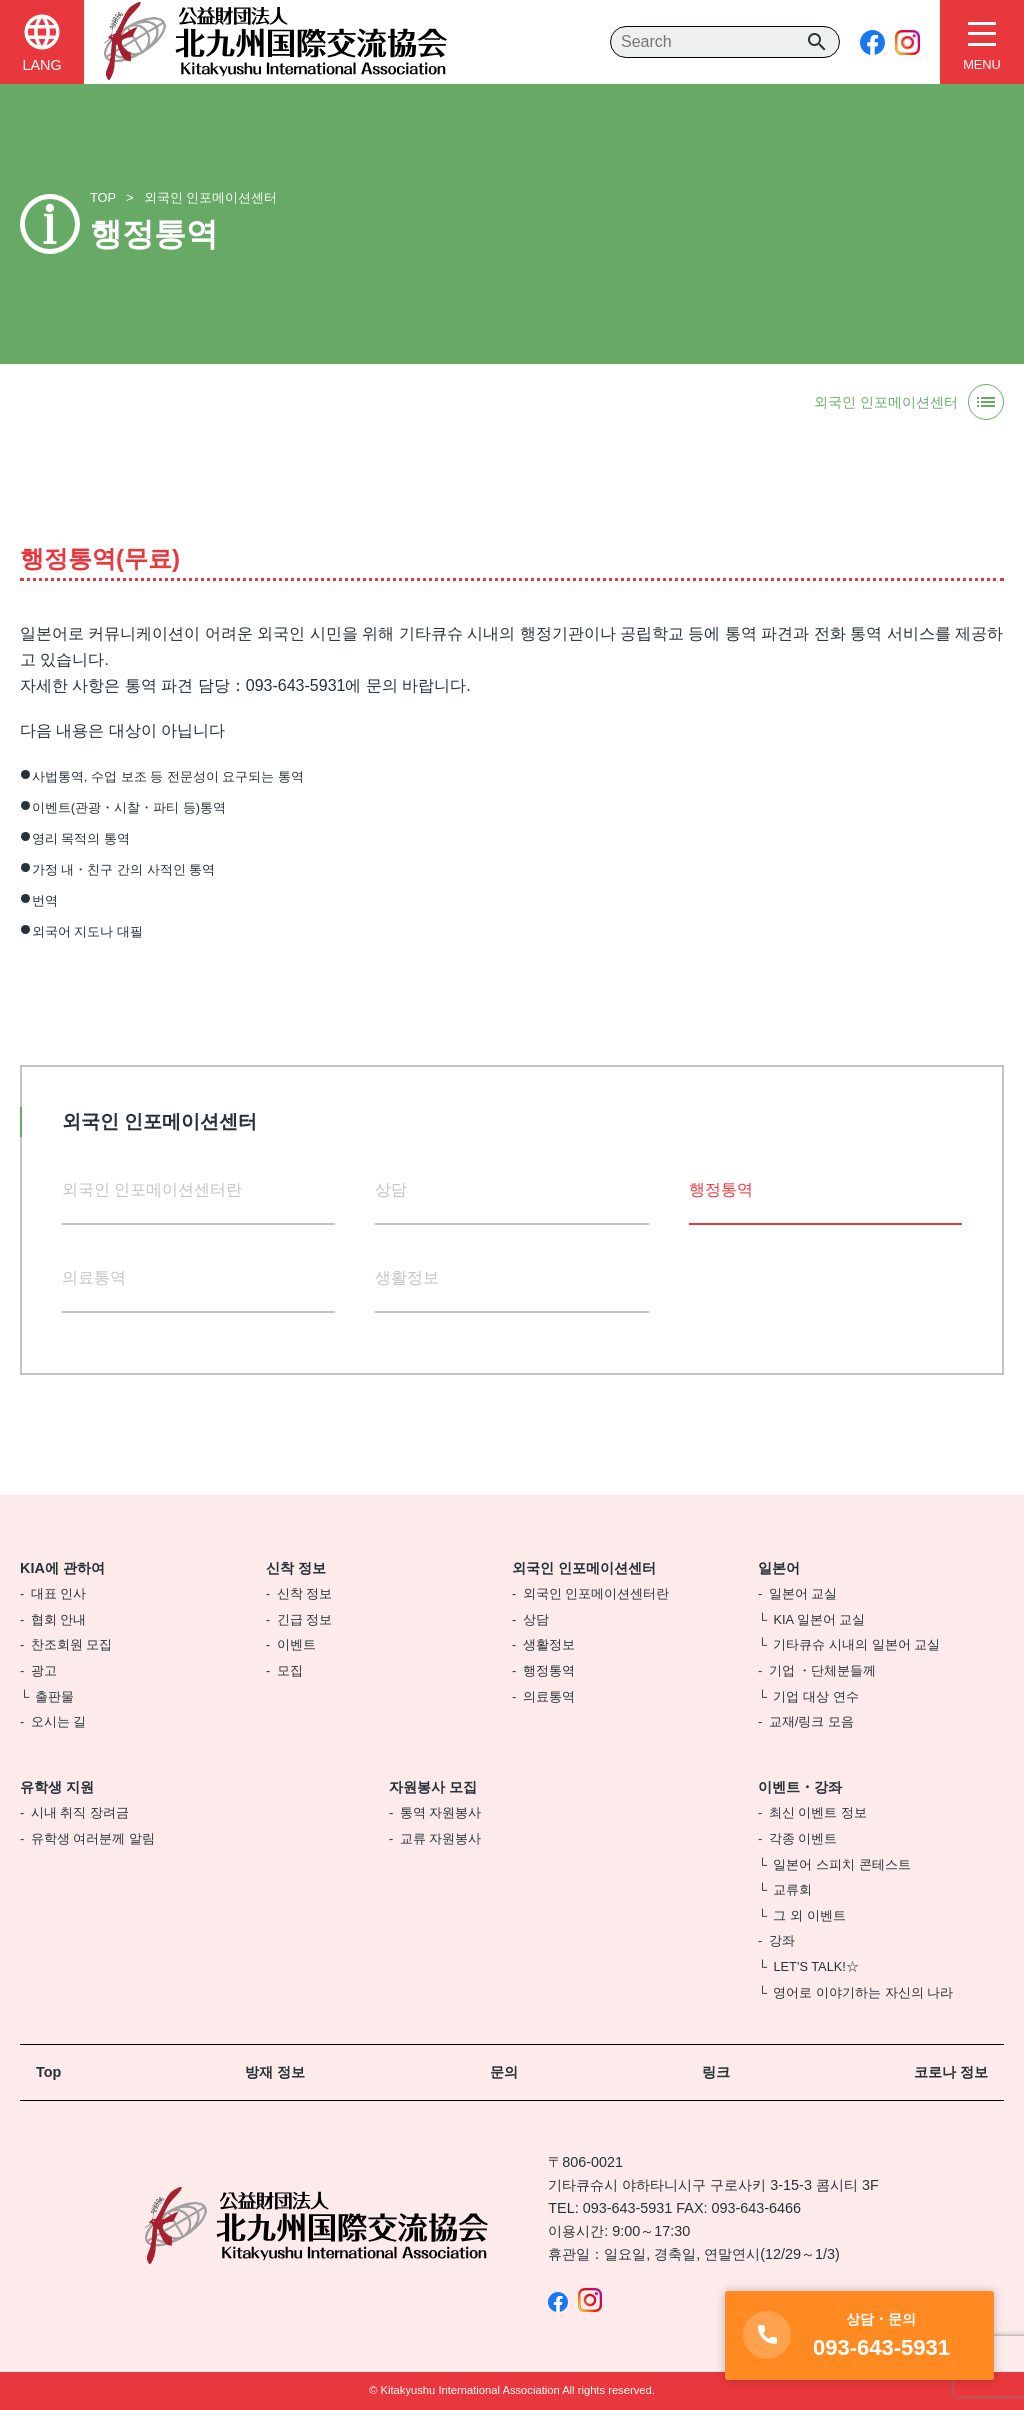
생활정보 (409, 1277)
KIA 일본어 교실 (819, 1619)
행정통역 (549, 1670)
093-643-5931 (628, 2208)
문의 (504, 2072)
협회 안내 (59, 1619)
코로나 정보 (951, 2072)
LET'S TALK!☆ (815, 1966)
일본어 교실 (803, 1593)
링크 (716, 2072)
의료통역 (94, 1277)
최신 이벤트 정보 (818, 1812)
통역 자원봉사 (441, 1812)
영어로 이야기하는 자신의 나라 (863, 1992)
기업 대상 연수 (815, 1696)
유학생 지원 (57, 1787)
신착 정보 (296, 1568)
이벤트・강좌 (800, 1787)
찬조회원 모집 (72, 1644)
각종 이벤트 (803, 1838)
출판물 (54, 1696)
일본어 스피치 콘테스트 (841, 1864)
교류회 (792, 1889)
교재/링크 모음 (811, 1721)
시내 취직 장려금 (80, 1812)
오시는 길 (59, 1721)
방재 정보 (275, 2072)
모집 (290, 1670)
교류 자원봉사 (441, 1838)
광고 (44, 1670)
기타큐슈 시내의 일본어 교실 (856, 1644)
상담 (391, 1189)
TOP (103, 197)
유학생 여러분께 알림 (93, 1838)
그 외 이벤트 (809, 1915)
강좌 (782, 1940)
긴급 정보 (305, 1619)
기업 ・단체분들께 (823, 1670)
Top (48, 2072)
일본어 (779, 1568)
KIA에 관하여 (62, 1568)
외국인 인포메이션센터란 (152, 1189)
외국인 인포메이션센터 (211, 197)
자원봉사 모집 (433, 1787)
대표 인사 (59, 1593)
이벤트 (296, 1644)
